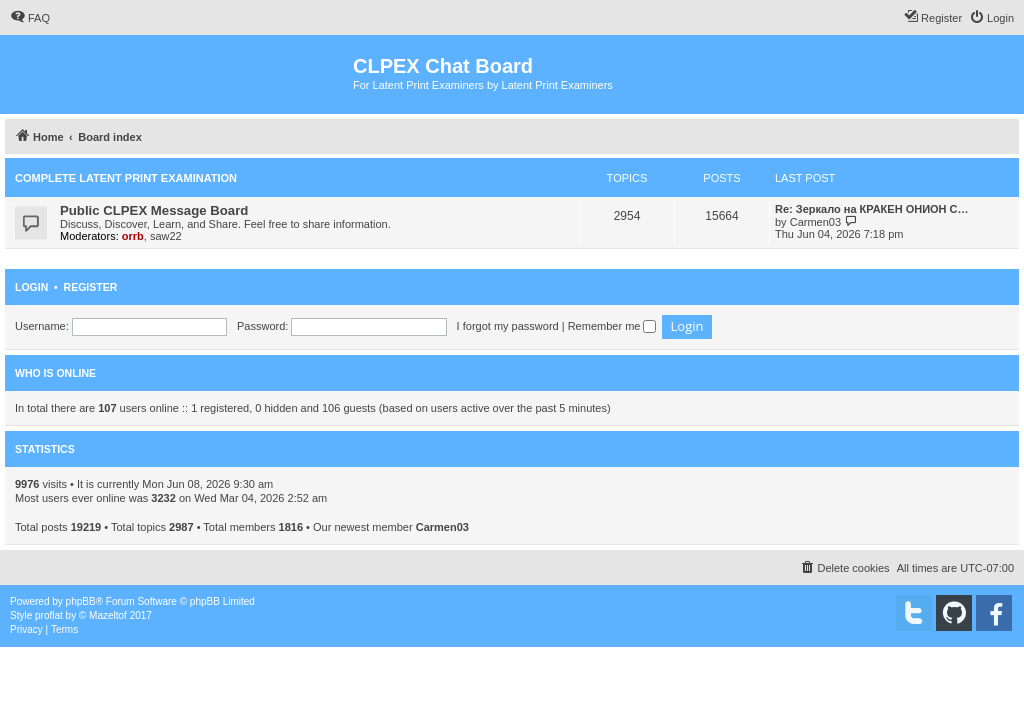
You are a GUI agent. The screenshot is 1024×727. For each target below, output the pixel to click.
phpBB (81, 601)
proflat (49, 615)
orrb (133, 236)
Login (31, 287)
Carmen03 (815, 222)
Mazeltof (108, 615)
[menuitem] (30, 18)
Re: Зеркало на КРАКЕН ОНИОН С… (872, 209)
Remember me (612, 326)
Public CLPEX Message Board (154, 210)
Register (91, 287)
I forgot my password (508, 326)
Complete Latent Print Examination (126, 178)
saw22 (166, 236)
